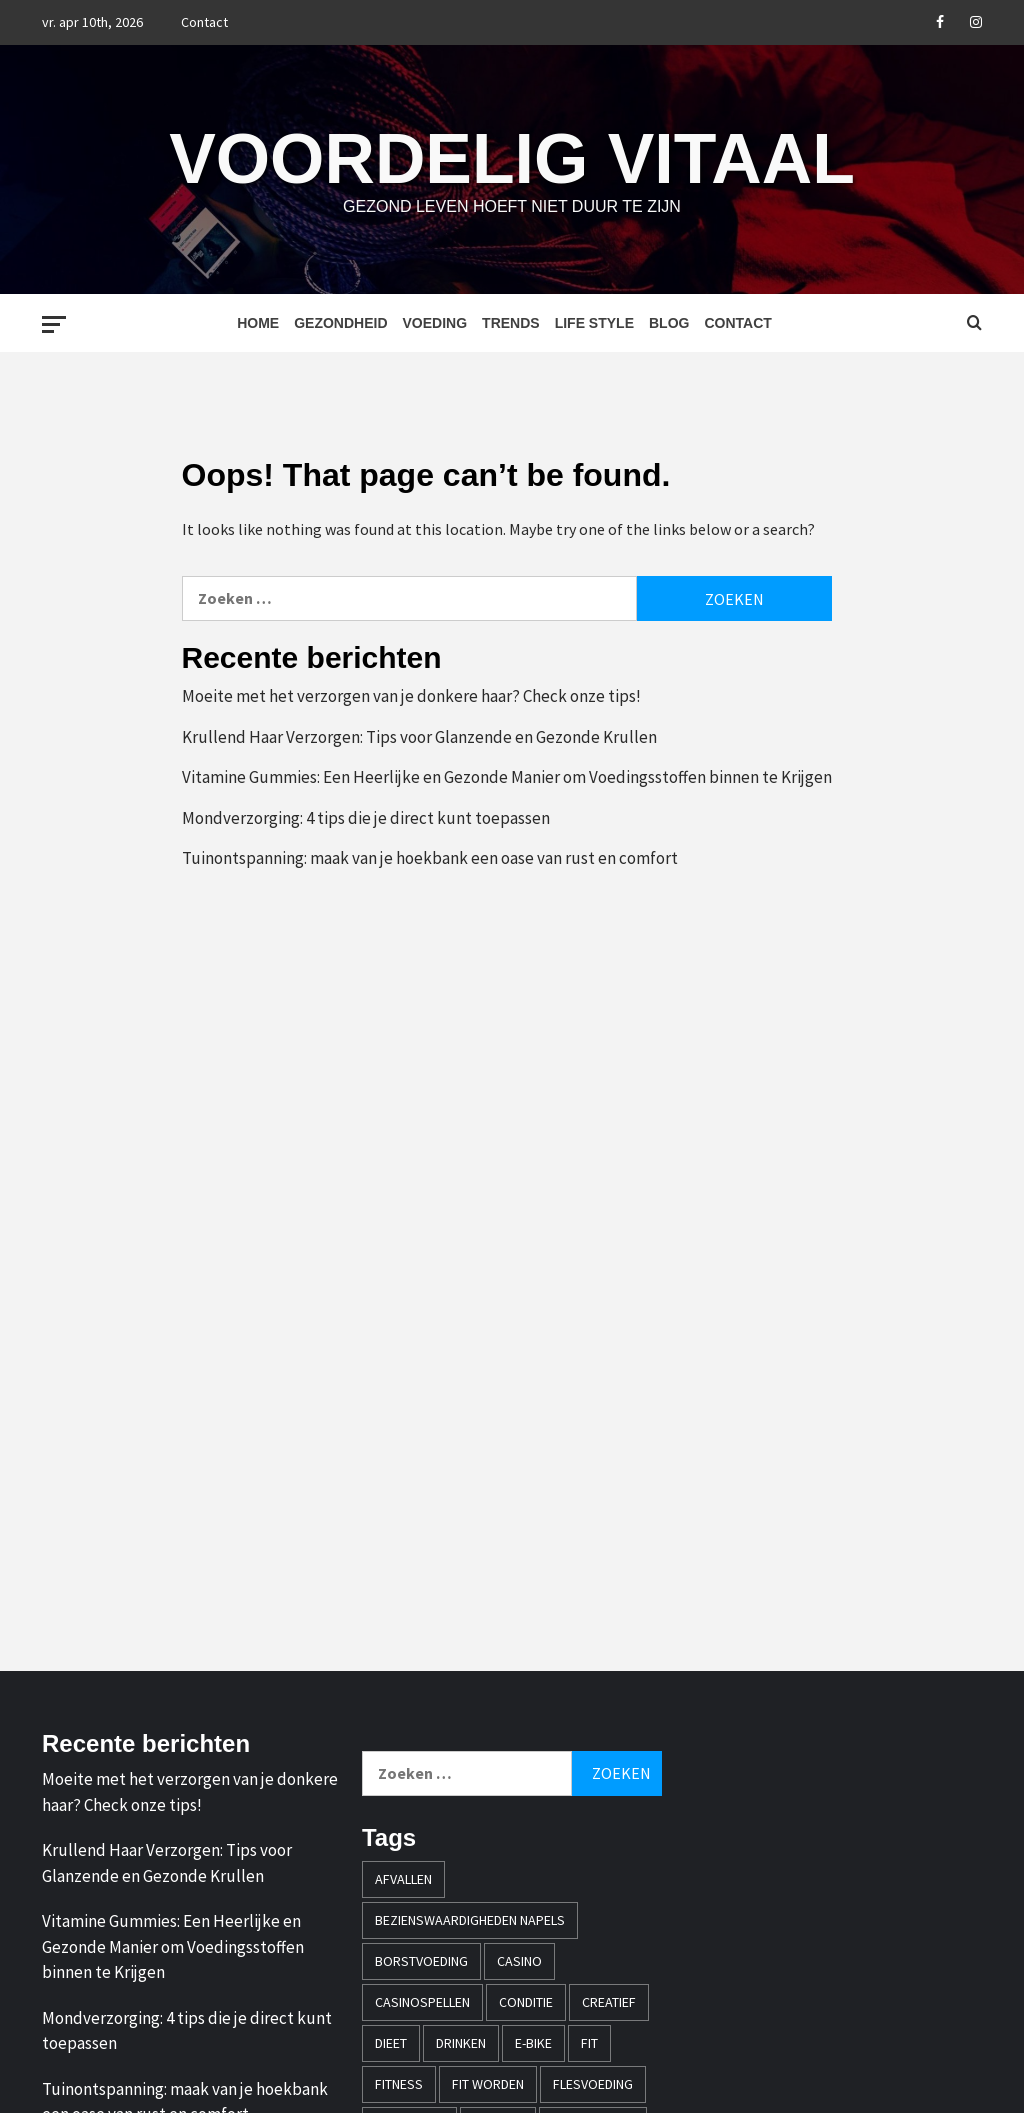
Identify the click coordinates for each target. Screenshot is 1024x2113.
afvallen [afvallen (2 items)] (403, 1879)
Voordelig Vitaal (512, 157)
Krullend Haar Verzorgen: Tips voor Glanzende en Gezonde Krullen (419, 737)
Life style (594, 323)
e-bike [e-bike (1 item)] (533, 2043)
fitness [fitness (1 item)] (399, 2084)
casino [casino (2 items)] (519, 1961)
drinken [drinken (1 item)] (461, 2043)
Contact (204, 22)
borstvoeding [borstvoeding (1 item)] (421, 1961)
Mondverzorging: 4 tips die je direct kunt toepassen (366, 818)
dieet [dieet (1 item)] (391, 2043)
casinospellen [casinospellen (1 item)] (422, 2002)
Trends (511, 323)
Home (258, 323)
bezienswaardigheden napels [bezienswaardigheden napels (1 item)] (470, 1920)
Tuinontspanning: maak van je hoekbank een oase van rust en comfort (430, 858)
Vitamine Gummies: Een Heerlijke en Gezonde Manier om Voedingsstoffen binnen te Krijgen (507, 777)
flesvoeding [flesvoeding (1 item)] (593, 2084)
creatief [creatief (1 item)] (609, 2002)
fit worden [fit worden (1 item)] (488, 2084)
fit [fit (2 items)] (589, 2043)
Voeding (435, 323)
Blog (669, 323)
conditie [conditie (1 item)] (526, 2002)
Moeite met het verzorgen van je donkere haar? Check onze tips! (411, 696)
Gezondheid (340, 323)
